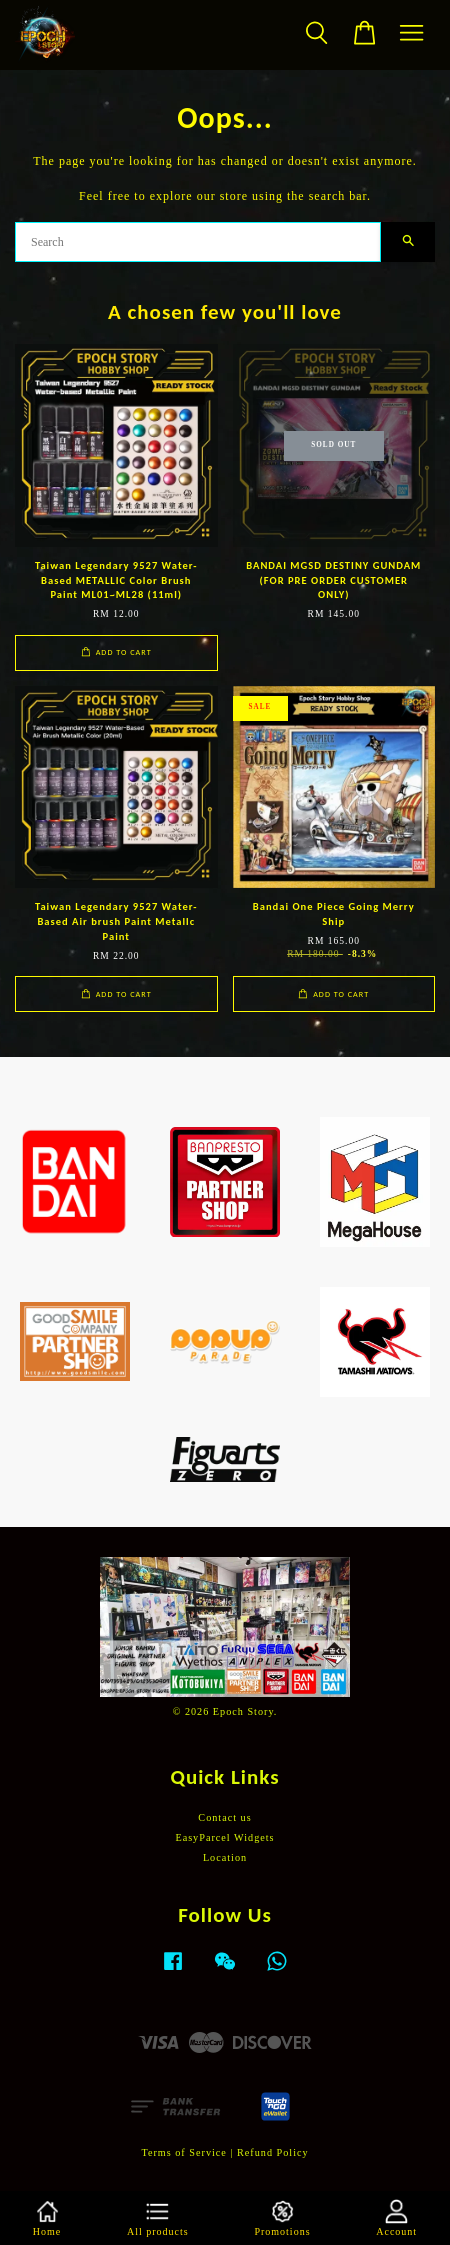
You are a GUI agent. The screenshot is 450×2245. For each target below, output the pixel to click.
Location (225, 1857)
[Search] (198, 242)
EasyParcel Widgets (224, 1837)
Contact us (224, 1817)
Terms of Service (183, 2152)
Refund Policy (273, 2152)
